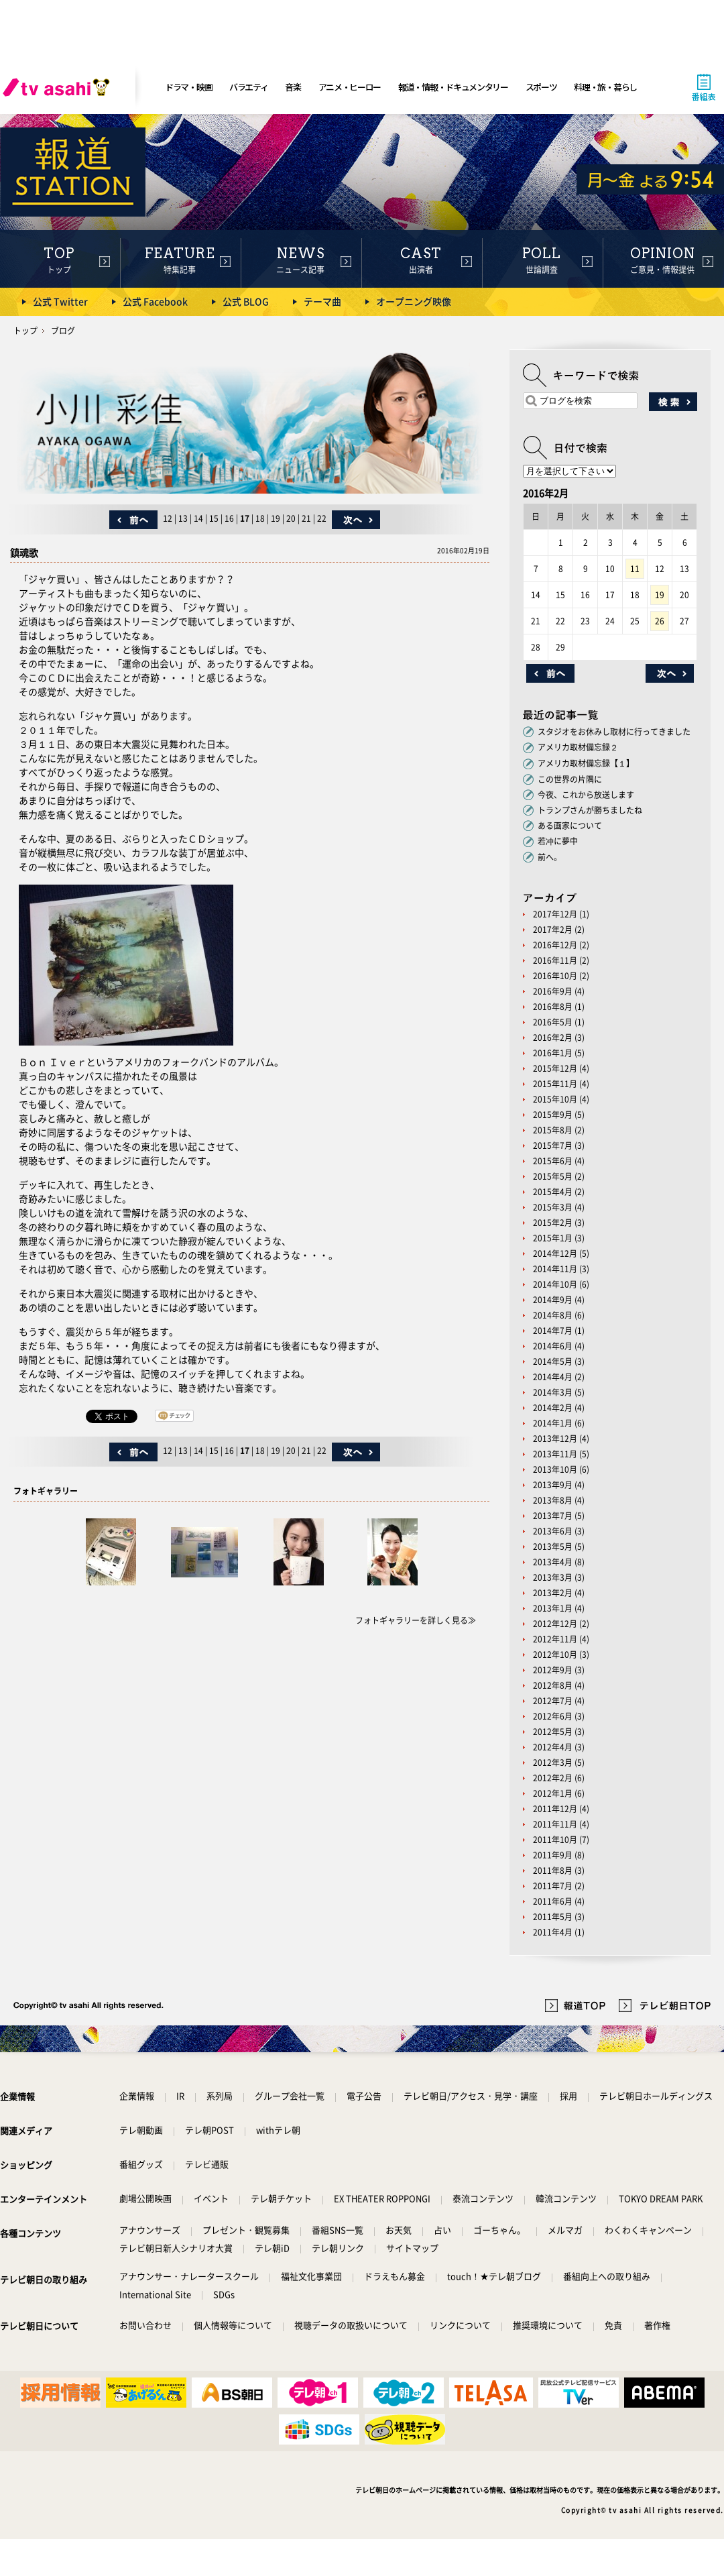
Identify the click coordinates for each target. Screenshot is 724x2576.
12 (167, 518)
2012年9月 (552, 1670)
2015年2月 (552, 1223)
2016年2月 (552, 1037)
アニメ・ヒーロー (349, 86)
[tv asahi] (59, 87)
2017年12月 (555, 914)
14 (198, 518)
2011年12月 (555, 1809)
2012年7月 (552, 1701)
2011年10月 (555, 1840)
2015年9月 (552, 1115)
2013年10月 (555, 1469)
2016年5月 (552, 1022)
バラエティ (248, 86)
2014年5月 (552, 1361)
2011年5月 (552, 1917)
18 (260, 518)
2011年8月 (552, 1870)
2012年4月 (552, 1747)
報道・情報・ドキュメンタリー (453, 86)
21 (306, 518)
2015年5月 (552, 1176)
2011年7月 (552, 1886)
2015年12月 (555, 1068)
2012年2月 (552, 1778)
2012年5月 (552, 1732)
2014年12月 (555, 1253)
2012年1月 (552, 1793)
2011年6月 (552, 1901)
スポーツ (541, 86)
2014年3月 (552, 1392)
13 (183, 518)
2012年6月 (552, 1716)
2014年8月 (552, 1315)
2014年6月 (552, 1346)
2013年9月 (552, 1485)
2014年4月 (552, 1377)
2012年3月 (552, 1762)
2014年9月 (552, 1300)
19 (275, 518)
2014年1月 (552, 1423)
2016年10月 (555, 976)
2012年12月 (555, 1624)
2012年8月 (552, 1685)
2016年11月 (555, 960)
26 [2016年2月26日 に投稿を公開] (659, 621)
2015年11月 (555, 1084)
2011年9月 (552, 1855)
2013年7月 (552, 1516)
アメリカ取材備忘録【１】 (586, 763)
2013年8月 (552, 1500)
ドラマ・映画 (188, 86)
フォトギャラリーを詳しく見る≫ (415, 1620)
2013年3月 (552, 1577)
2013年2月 (552, 1593)
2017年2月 (552, 930)
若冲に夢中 (558, 841)
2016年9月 (552, 991)
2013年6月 (552, 1531)
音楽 (292, 86)
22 (321, 518)
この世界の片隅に (570, 779)
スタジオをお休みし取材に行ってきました (614, 732)
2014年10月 (555, 1284)
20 (291, 518)
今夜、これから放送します (586, 795)
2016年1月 (552, 1053)
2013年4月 (552, 1562)
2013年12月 (555, 1439)
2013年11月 (555, 1454)
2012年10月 (555, 1654)
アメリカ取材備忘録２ (578, 747)
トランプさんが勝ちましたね (590, 810)
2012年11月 (555, 1639)
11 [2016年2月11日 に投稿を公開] (635, 569)
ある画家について (570, 826)
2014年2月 (552, 1408)
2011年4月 (552, 1932)
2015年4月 (552, 1192)
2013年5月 (552, 1547)
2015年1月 (552, 1238)
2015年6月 (552, 1161)
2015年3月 (552, 1207)
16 (229, 518)
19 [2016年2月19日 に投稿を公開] (659, 595)
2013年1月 (552, 1608)
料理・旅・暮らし (605, 86)
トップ (25, 331)
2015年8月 (552, 1130)
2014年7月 (552, 1331)
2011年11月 (555, 1824)
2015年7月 (552, 1145)
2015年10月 (555, 1099)
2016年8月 (552, 1007)
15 (214, 518)
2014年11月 (555, 1269)
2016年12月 (555, 945)
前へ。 (550, 857)
